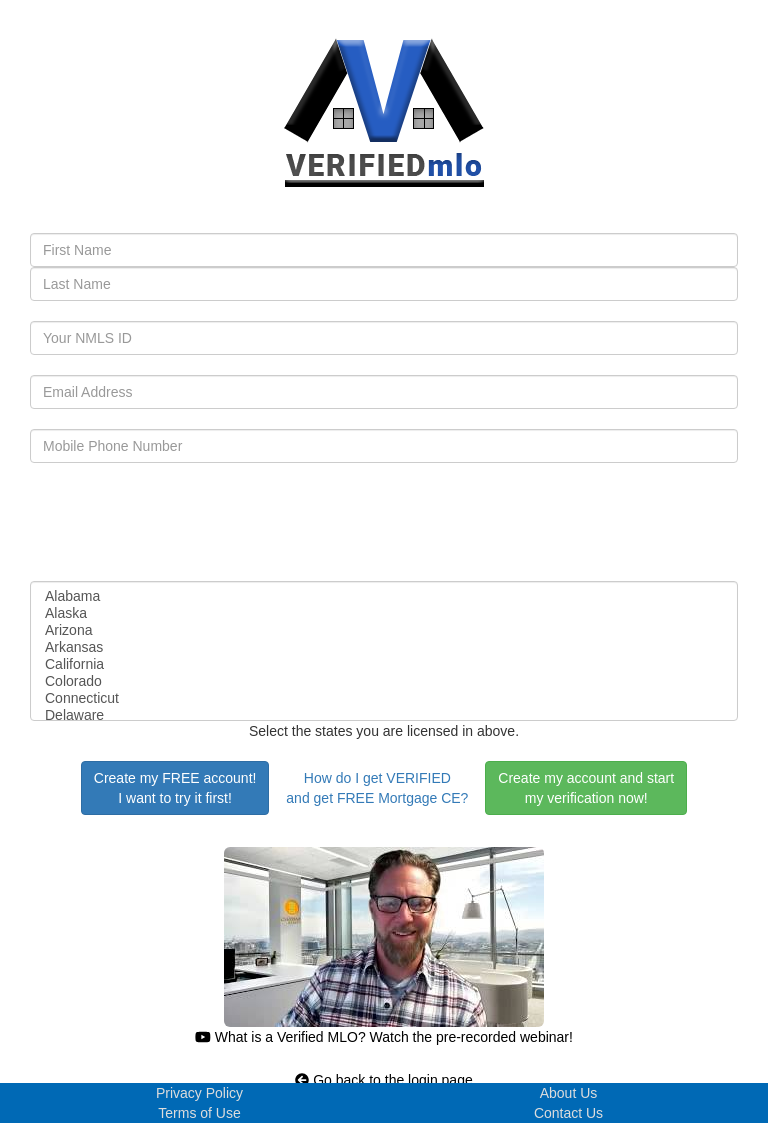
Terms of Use (199, 1113)
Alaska (384, 613)
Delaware (384, 715)
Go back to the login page (383, 1080)
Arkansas (384, 647)
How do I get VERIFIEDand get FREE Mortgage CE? (377, 788)
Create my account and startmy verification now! (586, 788)
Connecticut (384, 698)
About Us (569, 1093)
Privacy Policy (199, 1093)
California (384, 664)
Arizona (384, 630)
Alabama (384, 596)
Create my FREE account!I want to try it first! (175, 788)
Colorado (384, 681)
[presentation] (182, 522)
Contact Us (568, 1113)
